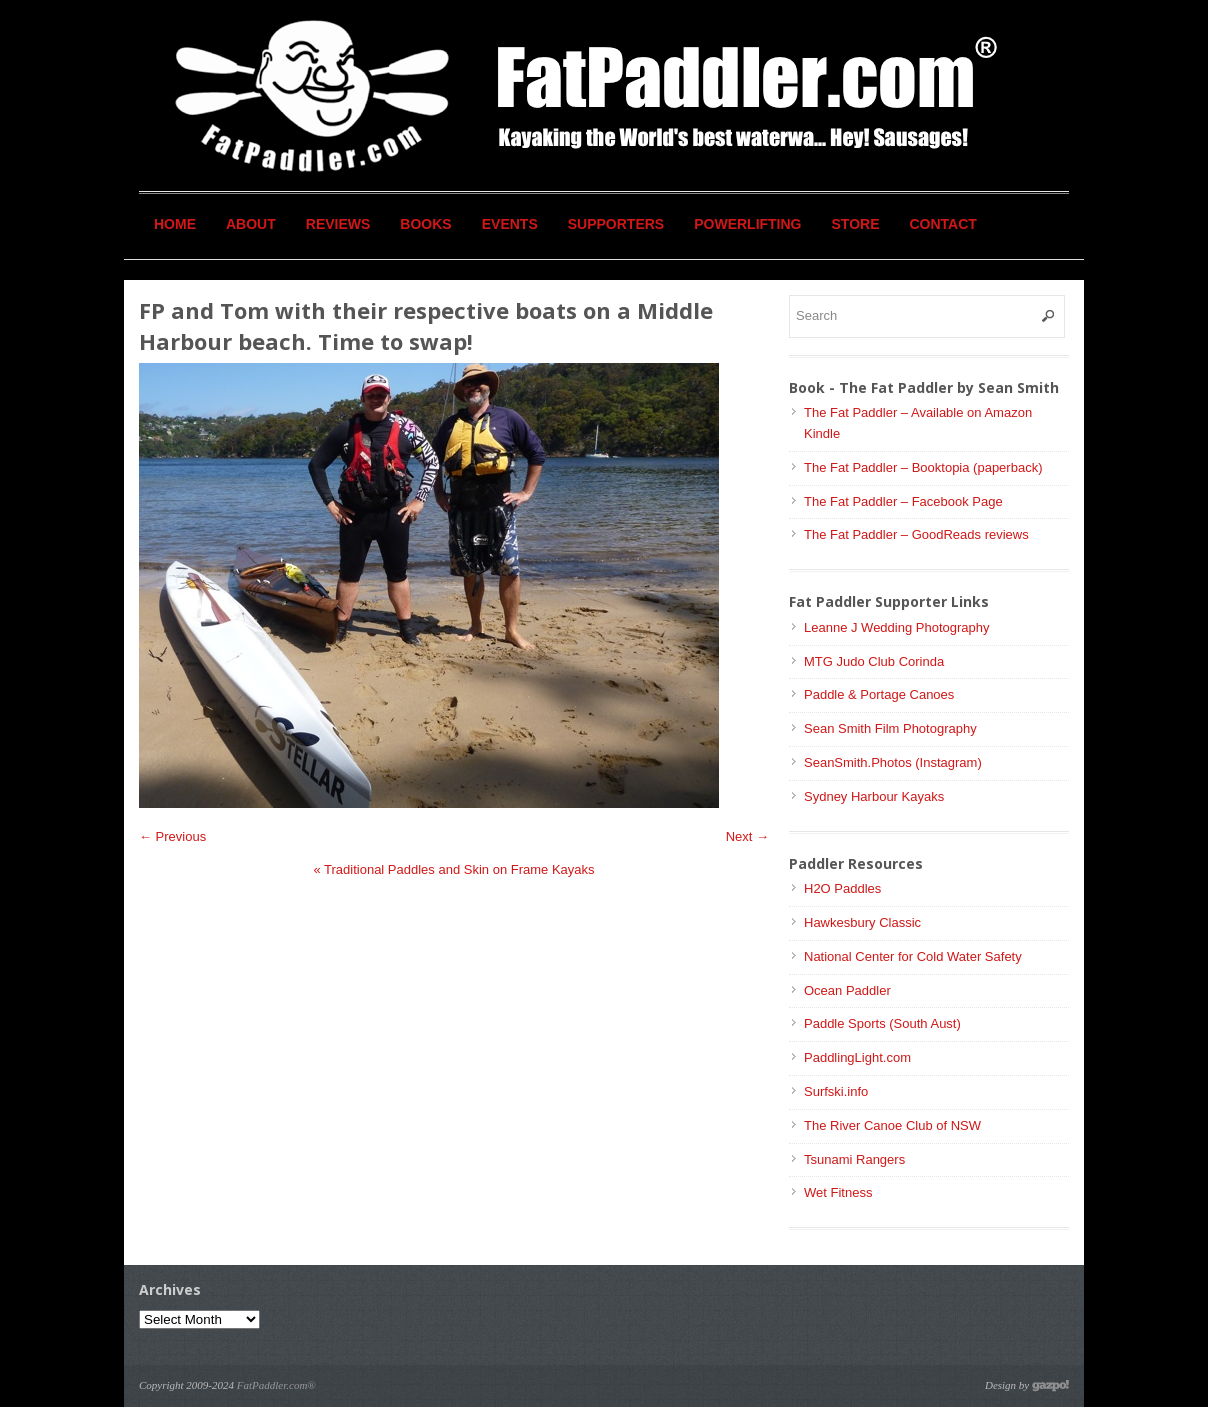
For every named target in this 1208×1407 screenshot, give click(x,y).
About (251, 224)
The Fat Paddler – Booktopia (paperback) (923, 467)
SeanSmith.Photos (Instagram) (893, 762)
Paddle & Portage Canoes (879, 694)
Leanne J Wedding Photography (897, 627)
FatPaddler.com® (276, 1385)
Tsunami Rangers (854, 1159)
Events (510, 224)
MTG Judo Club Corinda (874, 661)
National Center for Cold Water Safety (913, 956)
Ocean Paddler (847, 990)
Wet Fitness (838, 1192)
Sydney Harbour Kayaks (874, 796)
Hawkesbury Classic (862, 922)
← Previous (172, 836)
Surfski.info (836, 1091)
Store (856, 224)
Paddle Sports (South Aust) (882, 1023)
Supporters (616, 224)
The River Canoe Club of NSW (892, 1125)
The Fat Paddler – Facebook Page (903, 501)
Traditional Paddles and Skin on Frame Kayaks (453, 869)
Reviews (338, 224)
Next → (747, 836)
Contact (943, 224)
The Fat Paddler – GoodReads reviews (916, 534)
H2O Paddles (842, 888)
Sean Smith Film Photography (890, 728)
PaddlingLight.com (857, 1057)
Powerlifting (747, 224)
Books (425, 224)
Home (175, 224)
